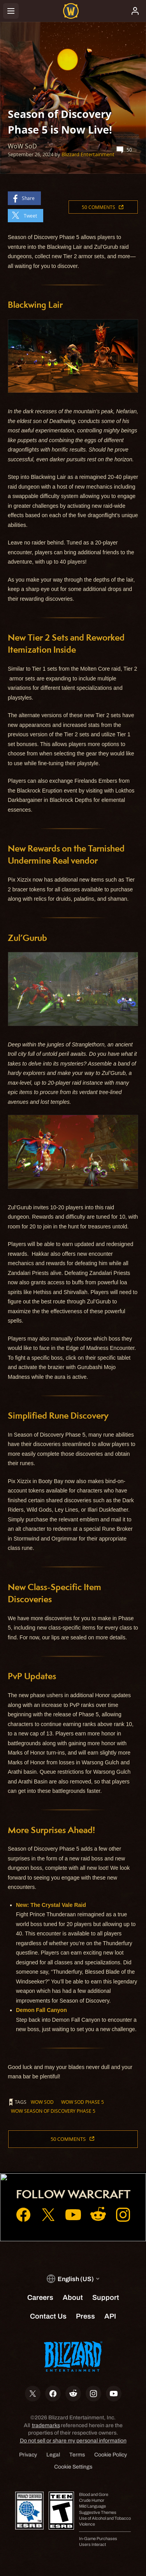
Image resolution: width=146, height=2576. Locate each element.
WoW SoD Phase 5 (82, 2102)
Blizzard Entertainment (88, 154)
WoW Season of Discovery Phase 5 (53, 2111)
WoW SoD (42, 2102)
